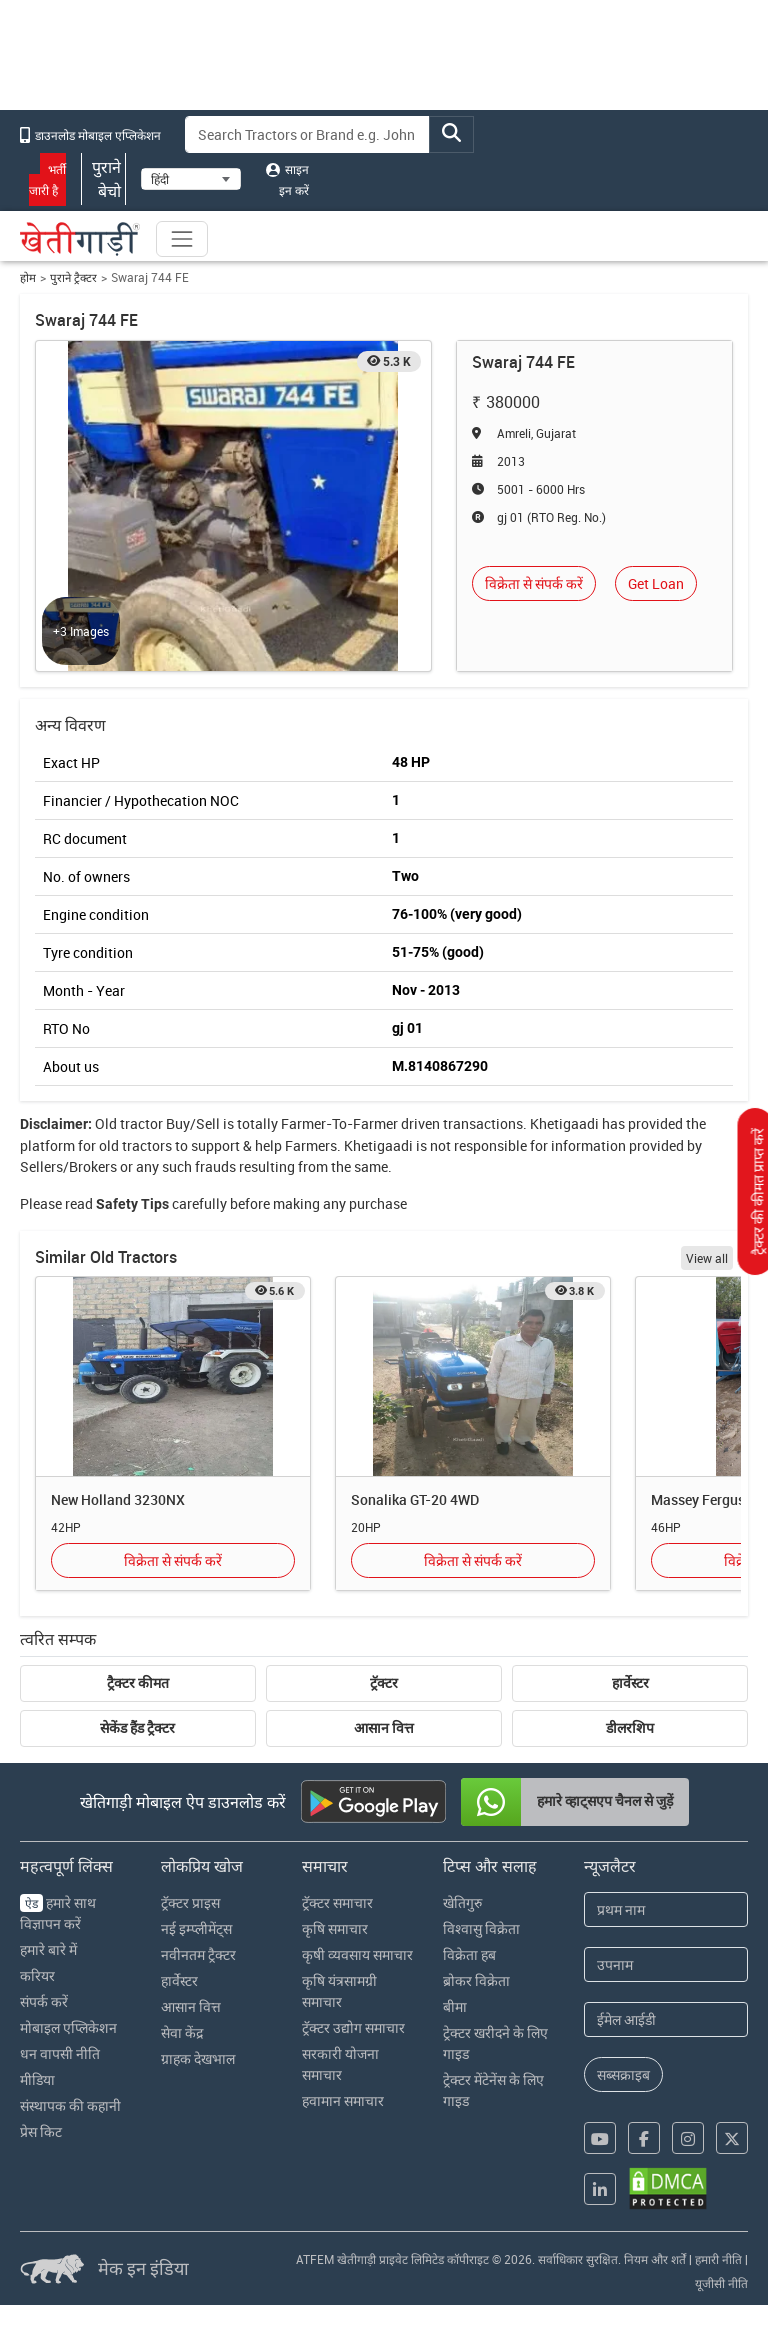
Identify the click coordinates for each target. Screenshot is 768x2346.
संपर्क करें (44, 2001)
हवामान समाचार (343, 2100)
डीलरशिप (630, 1728)
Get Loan (656, 583)
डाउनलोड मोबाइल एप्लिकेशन (90, 135)
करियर (37, 1975)
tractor (141, 1123)
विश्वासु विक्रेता (481, 1928)
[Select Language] (191, 179)
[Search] (308, 134)
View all (707, 1258)
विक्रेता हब (469, 1954)
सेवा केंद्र (182, 2032)
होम (28, 277)
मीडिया (37, 2079)
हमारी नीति (718, 2259)
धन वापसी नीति (60, 2053)
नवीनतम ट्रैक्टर (198, 1954)
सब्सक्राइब (623, 2074)
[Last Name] (666, 1964)
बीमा (455, 2006)
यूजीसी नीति (721, 2283)
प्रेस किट (41, 2131)
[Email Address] (666, 2019)
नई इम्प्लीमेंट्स (196, 1928)
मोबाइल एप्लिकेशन (68, 2027)
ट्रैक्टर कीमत (138, 1683)
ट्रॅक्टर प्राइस (190, 1902)
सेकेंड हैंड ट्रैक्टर (137, 1728)
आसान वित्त (384, 1728)
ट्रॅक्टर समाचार (337, 1902)
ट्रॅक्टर (384, 1683)
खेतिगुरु (462, 1902)
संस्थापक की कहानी (70, 2105)
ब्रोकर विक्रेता (476, 1980)
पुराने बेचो (104, 179)
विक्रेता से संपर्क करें (534, 583)
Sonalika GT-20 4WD (415, 1499)
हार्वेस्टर (630, 1683)
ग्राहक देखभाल (198, 2058)
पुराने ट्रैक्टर (73, 277)
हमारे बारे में (48, 1949)
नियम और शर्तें (655, 2259)
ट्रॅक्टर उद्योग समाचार (353, 2027)
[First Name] (666, 1909)
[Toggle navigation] (182, 239)
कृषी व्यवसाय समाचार (357, 1954)
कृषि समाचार (335, 1928)
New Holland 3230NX (118, 1499)
